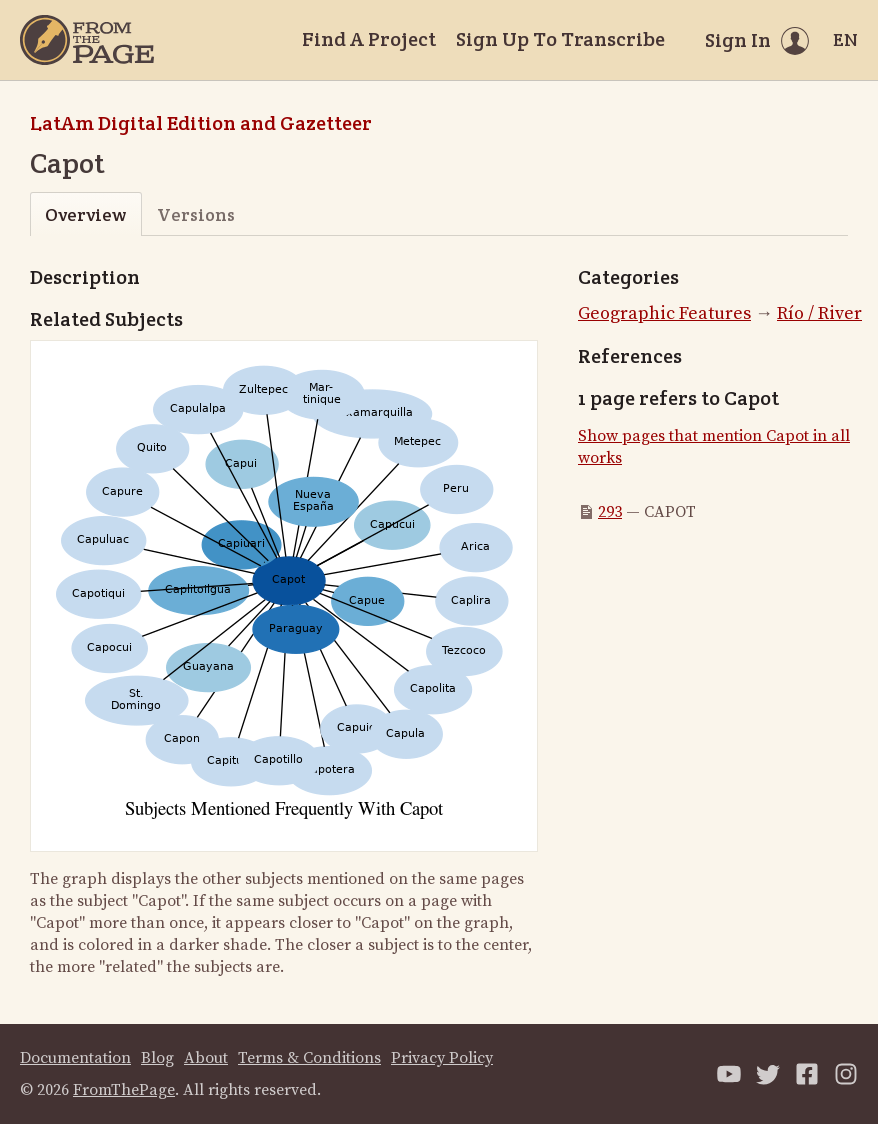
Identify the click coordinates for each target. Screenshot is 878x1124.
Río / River (819, 313)
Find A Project (369, 39)
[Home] (87, 40)
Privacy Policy (442, 1058)
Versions (196, 214)
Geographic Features (664, 313)
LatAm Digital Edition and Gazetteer (201, 123)
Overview (85, 214)
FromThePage (124, 1090)
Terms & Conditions (309, 1058)
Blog (157, 1058)
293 (610, 512)
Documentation (75, 1058)
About (206, 1058)
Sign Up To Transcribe (560, 39)
